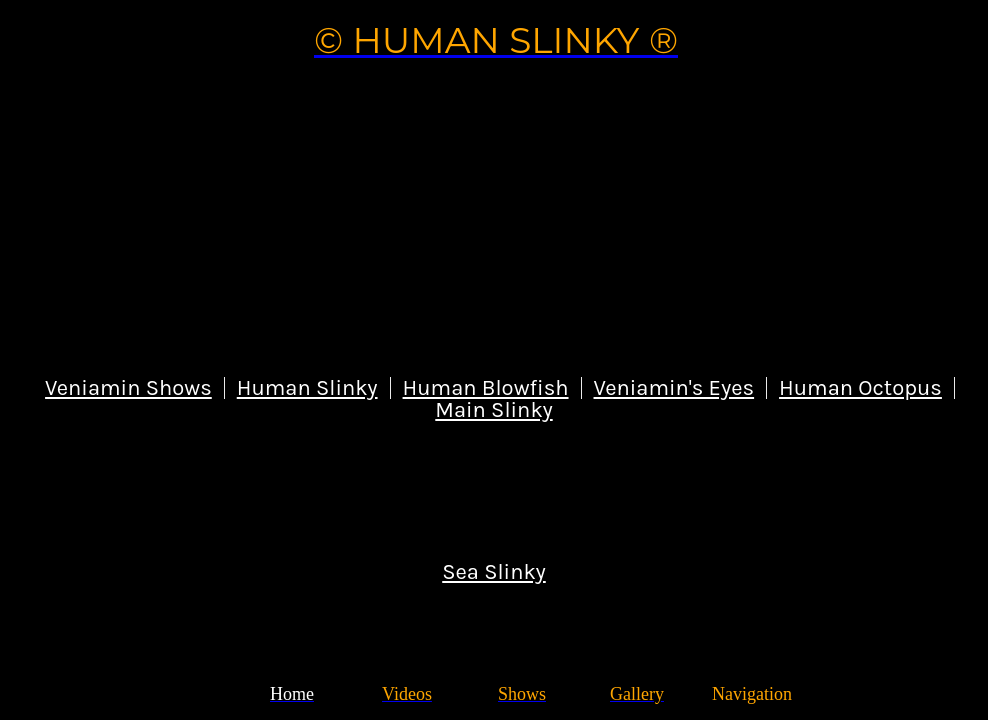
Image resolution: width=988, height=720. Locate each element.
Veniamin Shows (128, 388)
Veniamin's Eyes (674, 388)
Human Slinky (307, 388)
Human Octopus (860, 388)
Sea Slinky (494, 572)
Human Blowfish (486, 388)
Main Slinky (493, 410)
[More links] (752, 694)
